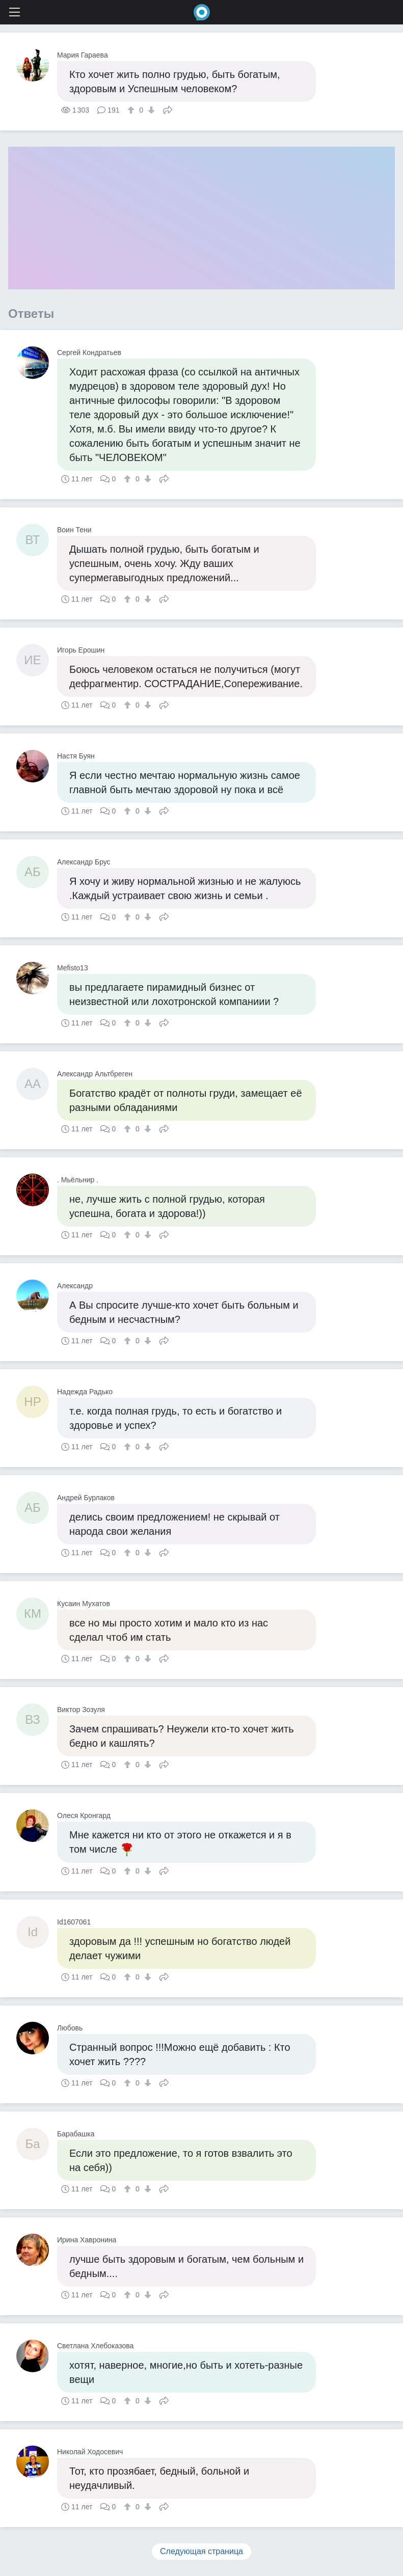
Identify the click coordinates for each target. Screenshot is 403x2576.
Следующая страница (201, 2551)
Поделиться (167, 109)
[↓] (150, 110)
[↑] (132, 110)
